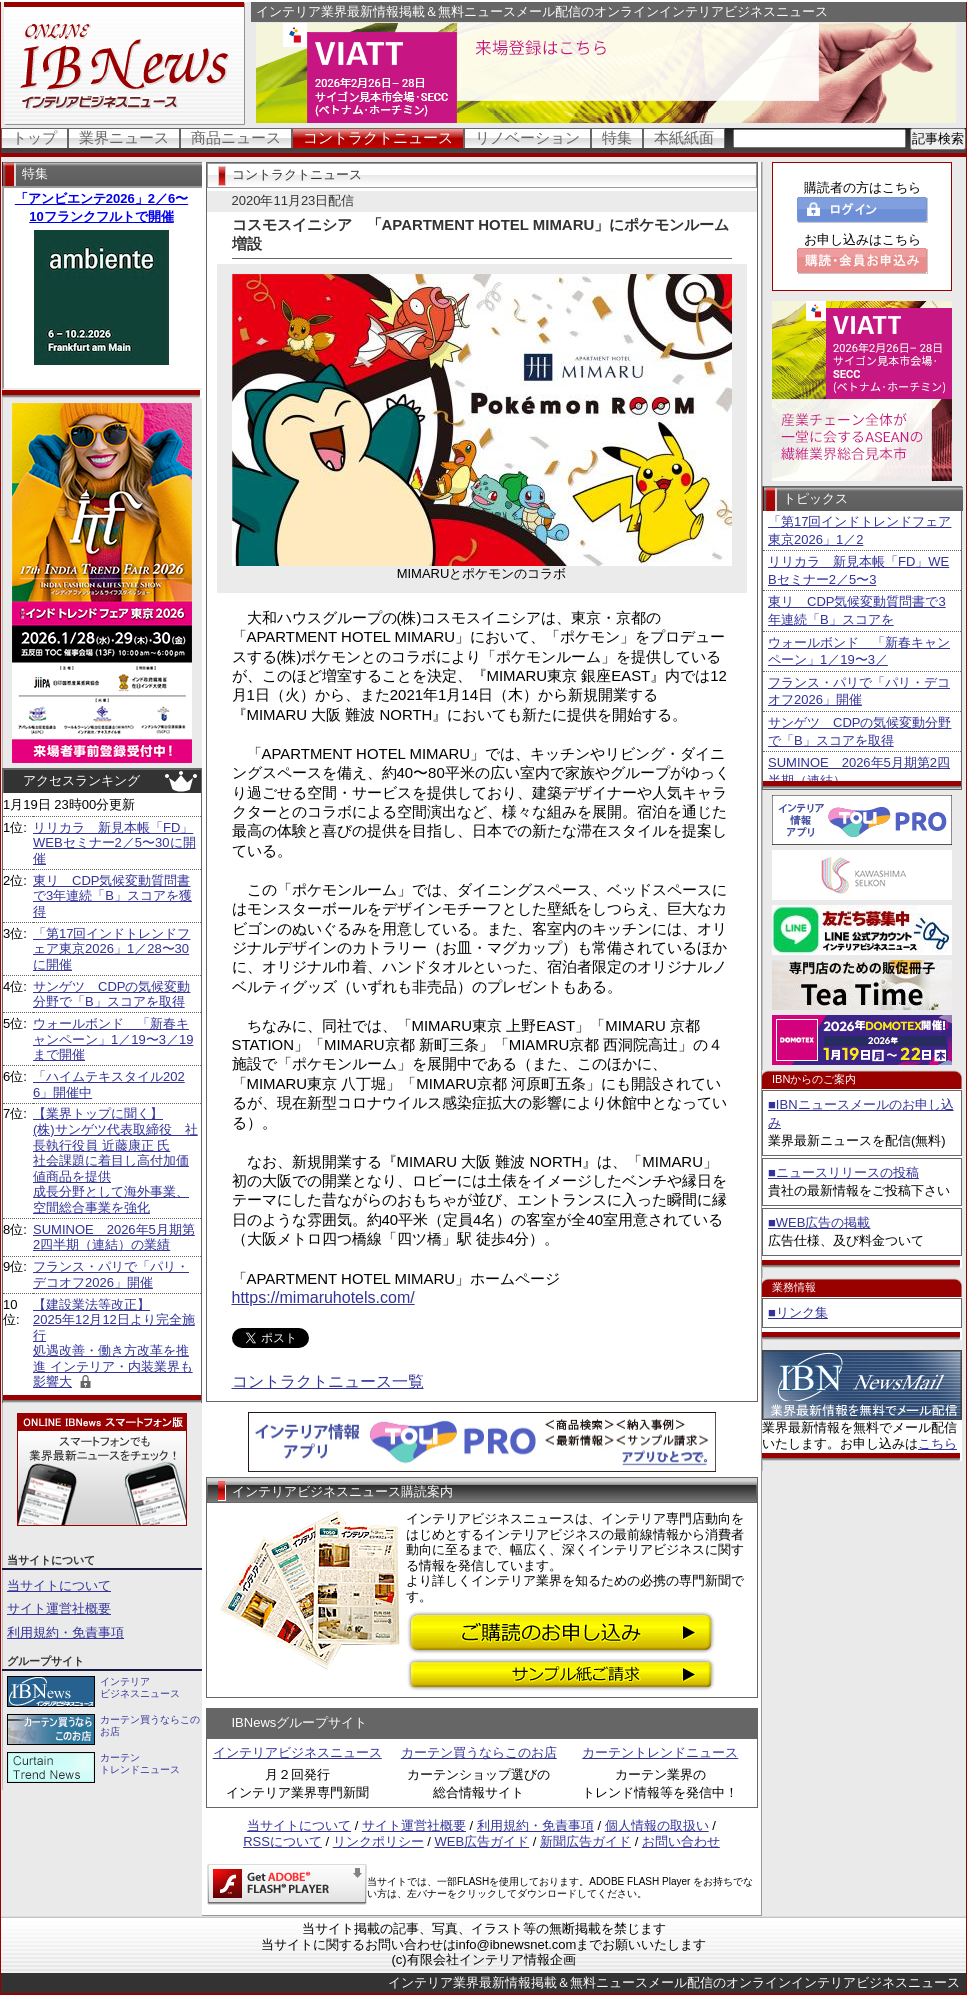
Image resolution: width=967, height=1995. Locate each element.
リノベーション (527, 137)
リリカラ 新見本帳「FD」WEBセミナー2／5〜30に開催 (114, 843)
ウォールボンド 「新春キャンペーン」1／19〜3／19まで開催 (113, 1039)
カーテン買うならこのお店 (479, 1752)
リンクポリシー (378, 1841)
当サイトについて (59, 1585)
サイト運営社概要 (59, 1608)
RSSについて (282, 1841)
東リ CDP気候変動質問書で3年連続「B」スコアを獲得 (112, 896)
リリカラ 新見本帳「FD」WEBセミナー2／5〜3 (858, 570)
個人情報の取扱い (657, 1825)
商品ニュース (236, 137)
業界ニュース (124, 137)
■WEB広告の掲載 (819, 1222)
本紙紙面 (684, 137)
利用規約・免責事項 (65, 1632)
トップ (34, 137)
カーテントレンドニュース (660, 1752)
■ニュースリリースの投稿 (843, 1172)
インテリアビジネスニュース (297, 1752)
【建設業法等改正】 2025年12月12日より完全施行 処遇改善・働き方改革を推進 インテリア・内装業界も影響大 (114, 1343)
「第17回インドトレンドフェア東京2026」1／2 (859, 530)
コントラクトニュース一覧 (328, 1381)
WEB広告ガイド (482, 1841)
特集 (617, 137)
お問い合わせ (681, 1841)
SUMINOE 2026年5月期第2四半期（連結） (859, 771)
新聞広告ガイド (585, 1841)
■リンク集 (798, 1312)
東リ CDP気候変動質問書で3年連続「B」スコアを (857, 610)
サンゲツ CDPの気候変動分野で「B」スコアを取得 (111, 994)
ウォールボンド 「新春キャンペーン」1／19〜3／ (859, 651)
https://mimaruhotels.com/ (323, 1297)
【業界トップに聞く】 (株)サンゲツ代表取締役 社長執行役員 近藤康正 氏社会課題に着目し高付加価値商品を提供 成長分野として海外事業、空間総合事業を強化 (115, 1160)
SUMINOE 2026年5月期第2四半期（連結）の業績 (114, 1237)
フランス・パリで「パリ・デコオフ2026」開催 (111, 1274)
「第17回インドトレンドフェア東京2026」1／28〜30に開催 (111, 949)
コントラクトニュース (378, 137)
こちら (937, 1443)
